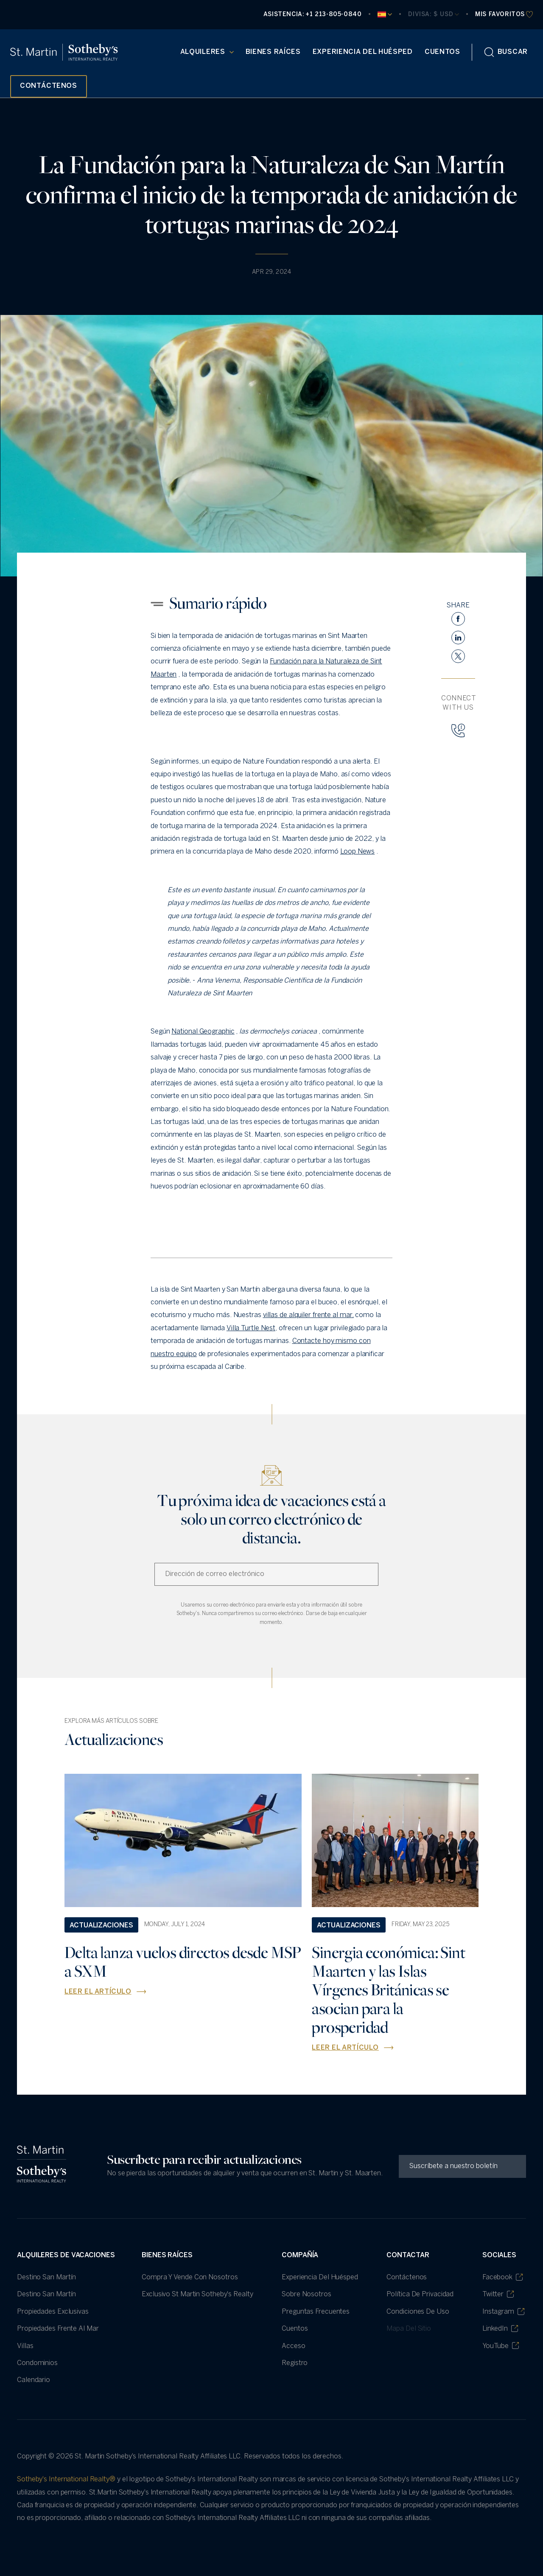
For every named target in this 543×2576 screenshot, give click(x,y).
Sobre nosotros (306, 2294)
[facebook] (458, 619)
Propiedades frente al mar (58, 2329)
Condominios (37, 2363)
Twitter (498, 2294)
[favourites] (504, 15)
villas (25, 2346)
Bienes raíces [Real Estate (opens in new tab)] (273, 52)
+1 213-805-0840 (333, 14)
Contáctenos (406, 2277)
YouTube (500, 2345)
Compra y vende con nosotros (190, 2277)
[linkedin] (458, 637)
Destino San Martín (46, 2277)
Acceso (293, 2346)
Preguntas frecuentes (316, 2312)
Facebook (502, 2277)
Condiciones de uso (417, 2312)
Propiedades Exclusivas (53, 2312)
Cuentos (442, 52)
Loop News (357, 851)
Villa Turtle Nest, (252, 1328)
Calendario (33, 2380)
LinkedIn (500, 2328)
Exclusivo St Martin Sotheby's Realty (197, 2294)
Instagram (503, 2311)
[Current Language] (385, 14)
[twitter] (458, 656)
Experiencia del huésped (363, 52)
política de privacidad (419, 2294)
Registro (295, 2363)
